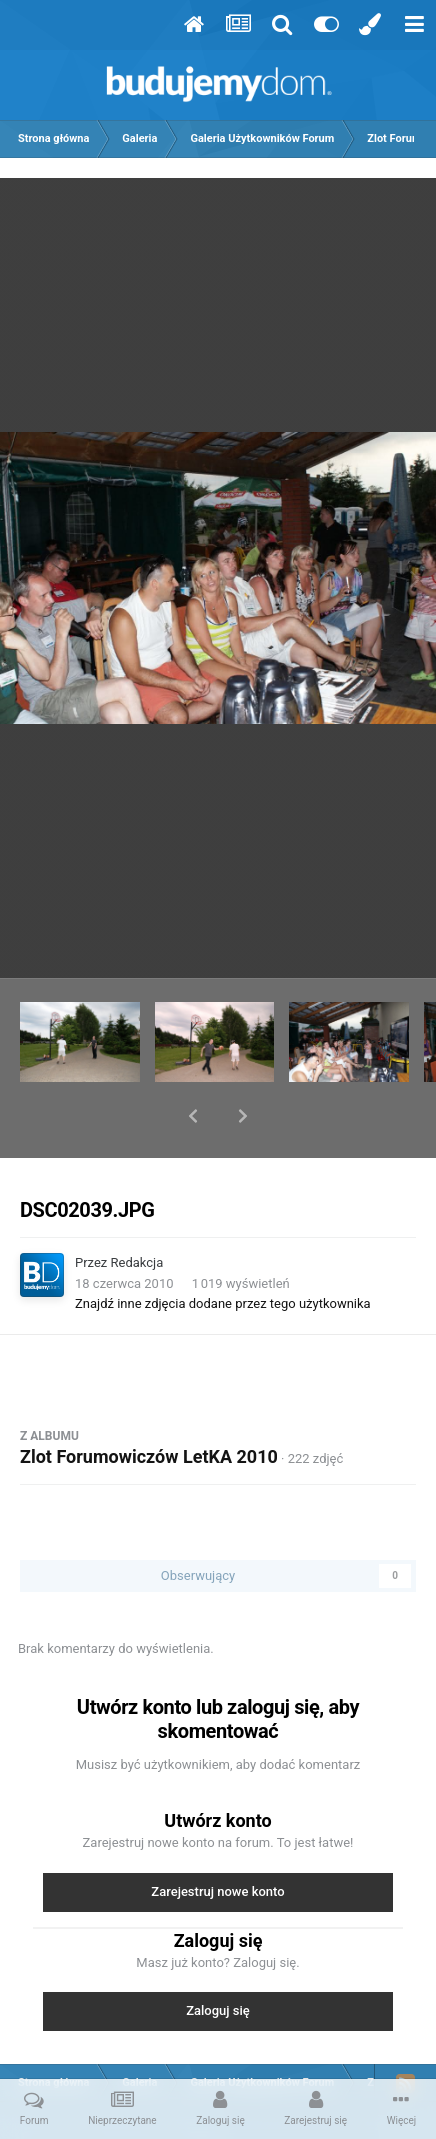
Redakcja (137, 1210)
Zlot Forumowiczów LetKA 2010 (149, 1404)
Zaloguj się (218, 1958)
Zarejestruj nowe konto (217, 1839)
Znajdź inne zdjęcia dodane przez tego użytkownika (223, 1251)
